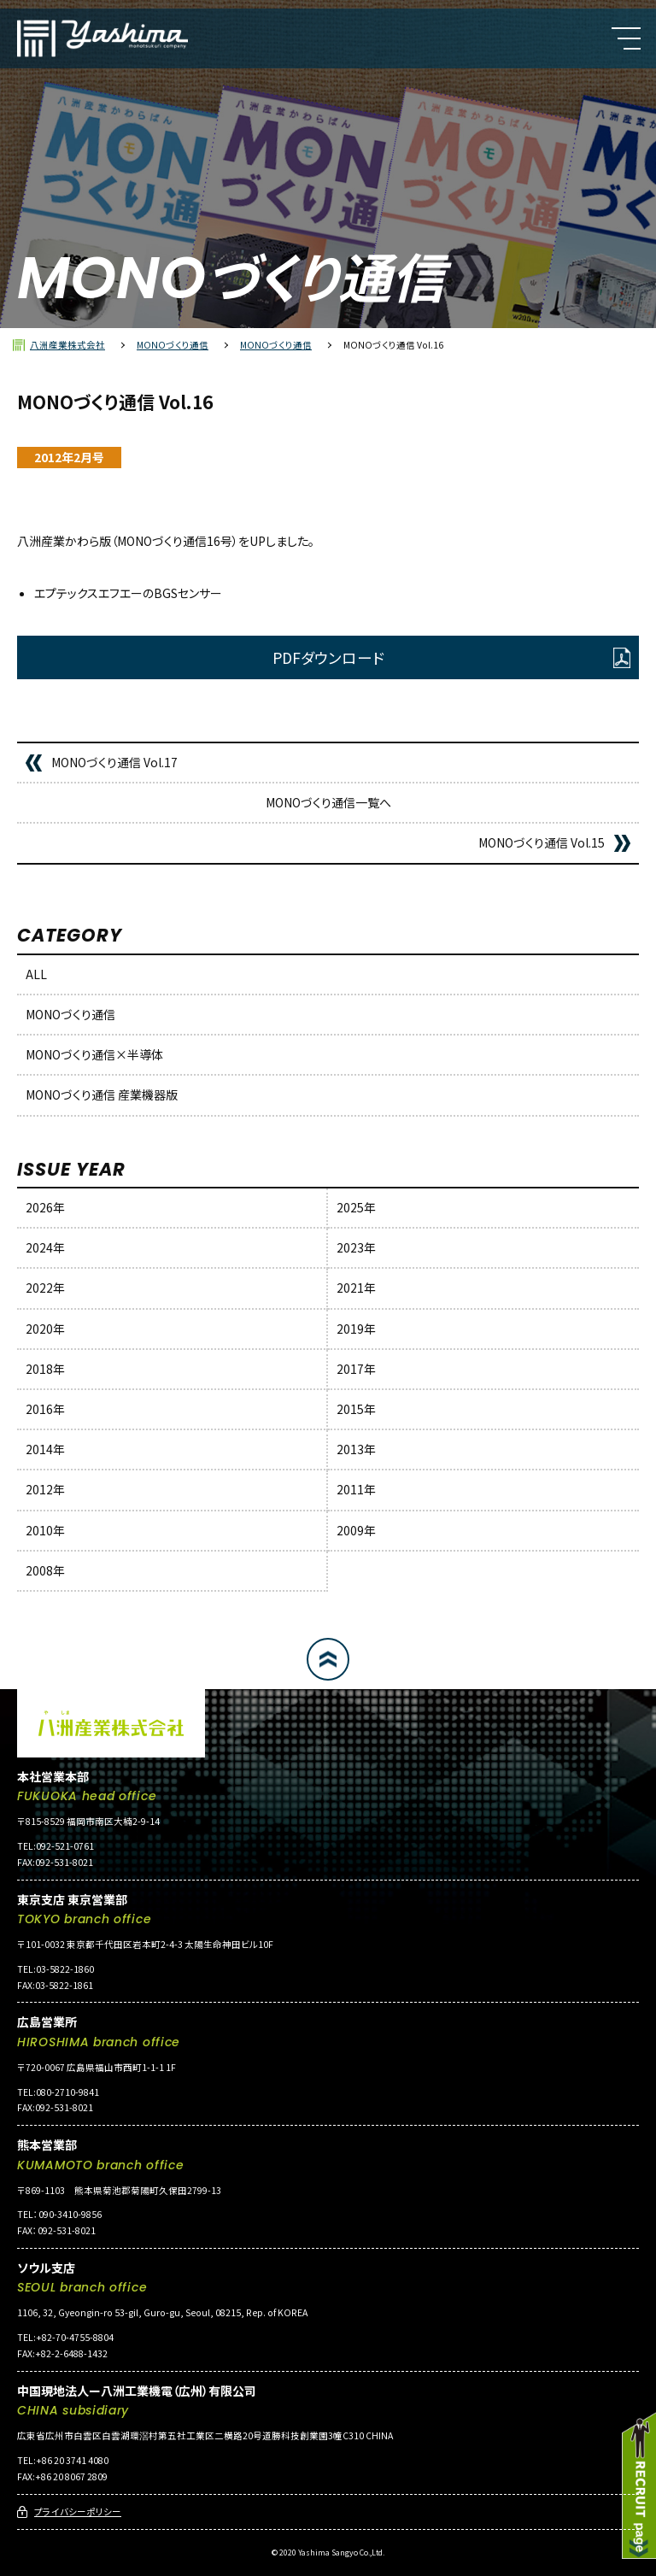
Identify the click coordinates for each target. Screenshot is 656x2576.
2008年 (45, 1570)
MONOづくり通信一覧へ (328, 802)
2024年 (45, 1247)
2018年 (45, 1368)
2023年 (356, 1247)
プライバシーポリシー (77, 2511)
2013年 (356, 1449)
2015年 (356, 1408)
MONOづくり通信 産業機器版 (102, 1094)
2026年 (45, 1207)
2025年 (356, 1207)
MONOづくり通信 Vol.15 (541, 842)
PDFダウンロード (328, 657)
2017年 (356, 1368)
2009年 (356, 1530)
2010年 (45, 1530)
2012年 (45, 1489)
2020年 (45, 1328)
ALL (36, 974)
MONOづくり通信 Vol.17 (114, 762)
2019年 (356, 1328)
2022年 (45, 1287)
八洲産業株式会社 (67, 344)
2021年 (356, 1287)
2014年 (45, 1449)
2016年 (45, 1408)
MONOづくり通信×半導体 (94, 1054)
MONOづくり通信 (172, 344)
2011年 (356, 1489)
